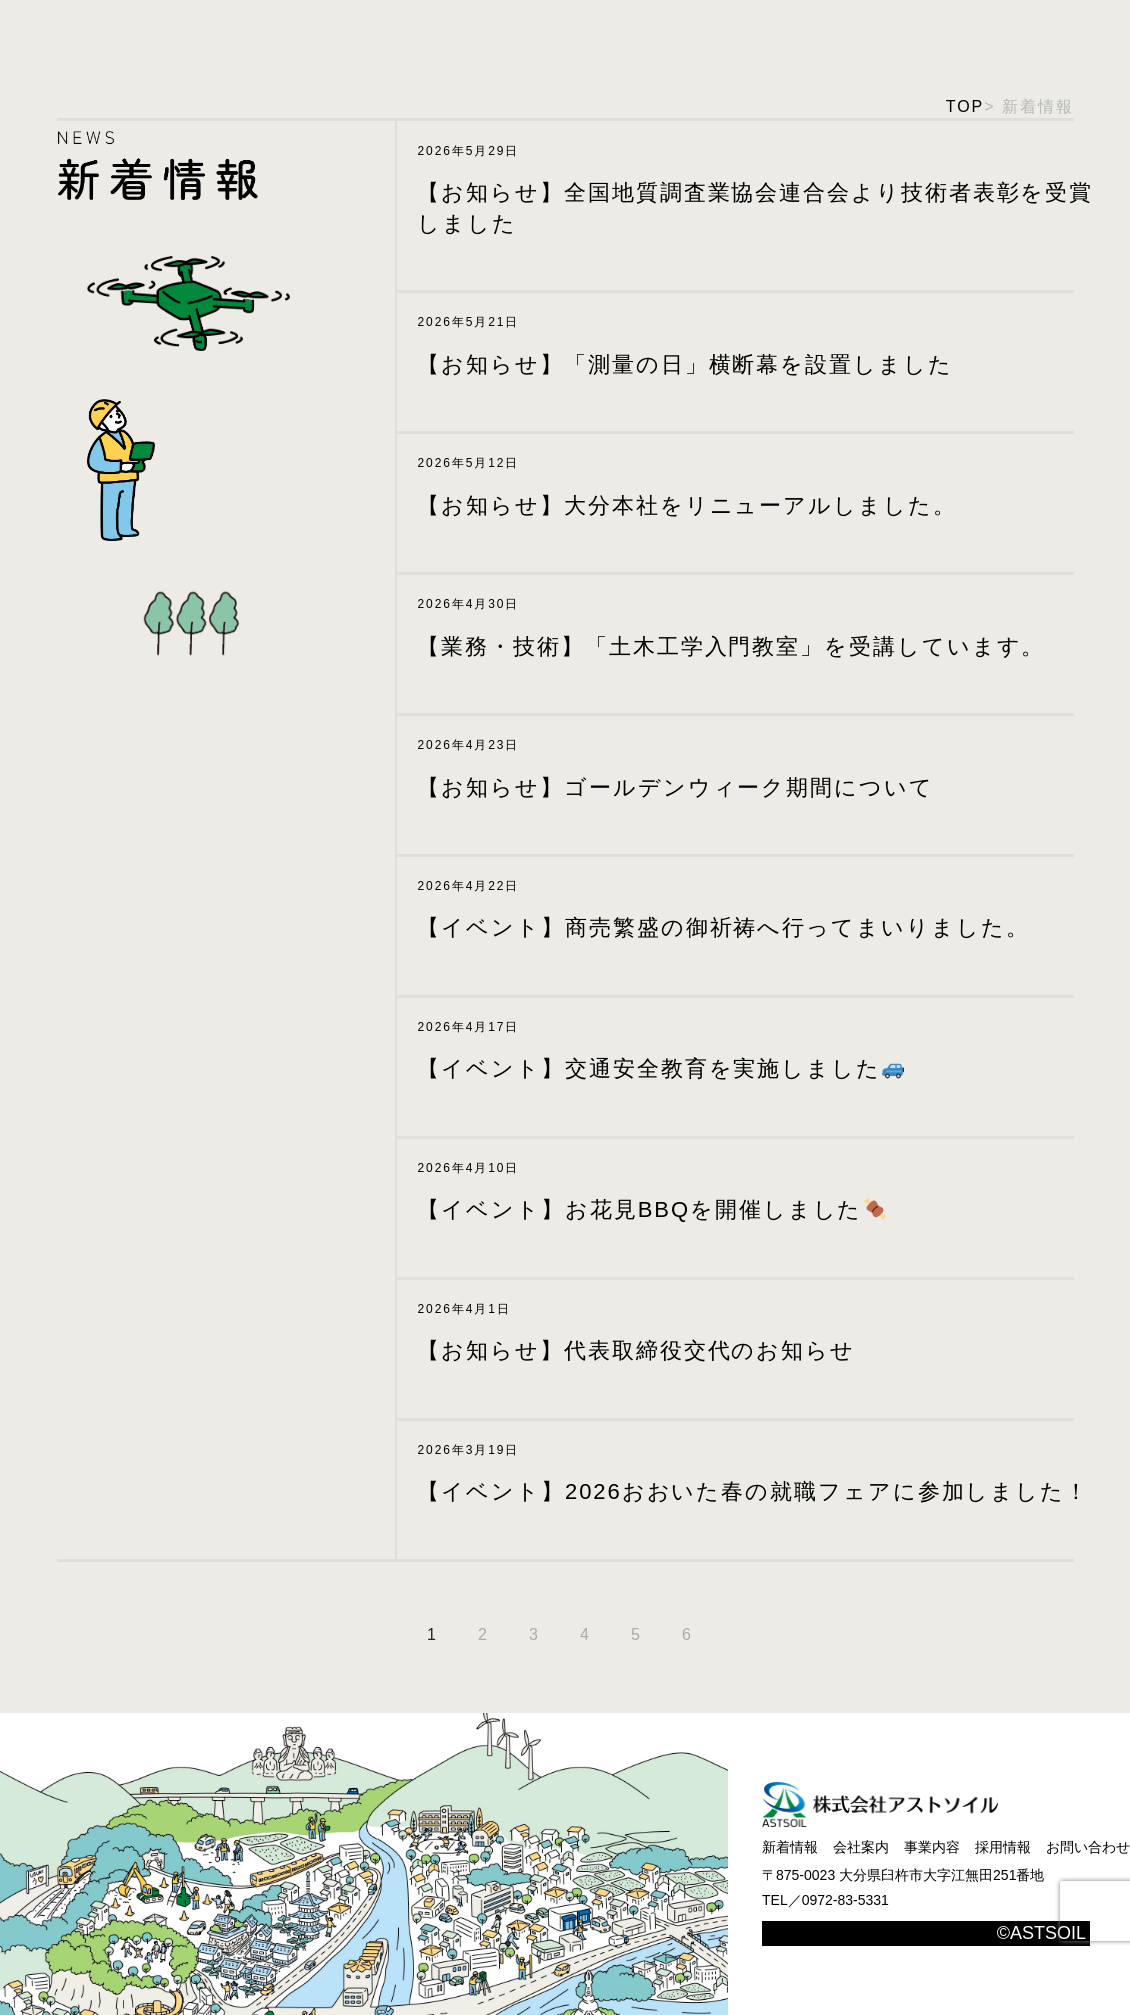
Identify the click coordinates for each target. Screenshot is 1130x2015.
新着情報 (790, 1847)
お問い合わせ (1088, 1847)
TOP (965, 107)
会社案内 (861, 1847)
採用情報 (1003, 1847)
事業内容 (932, 1847)
